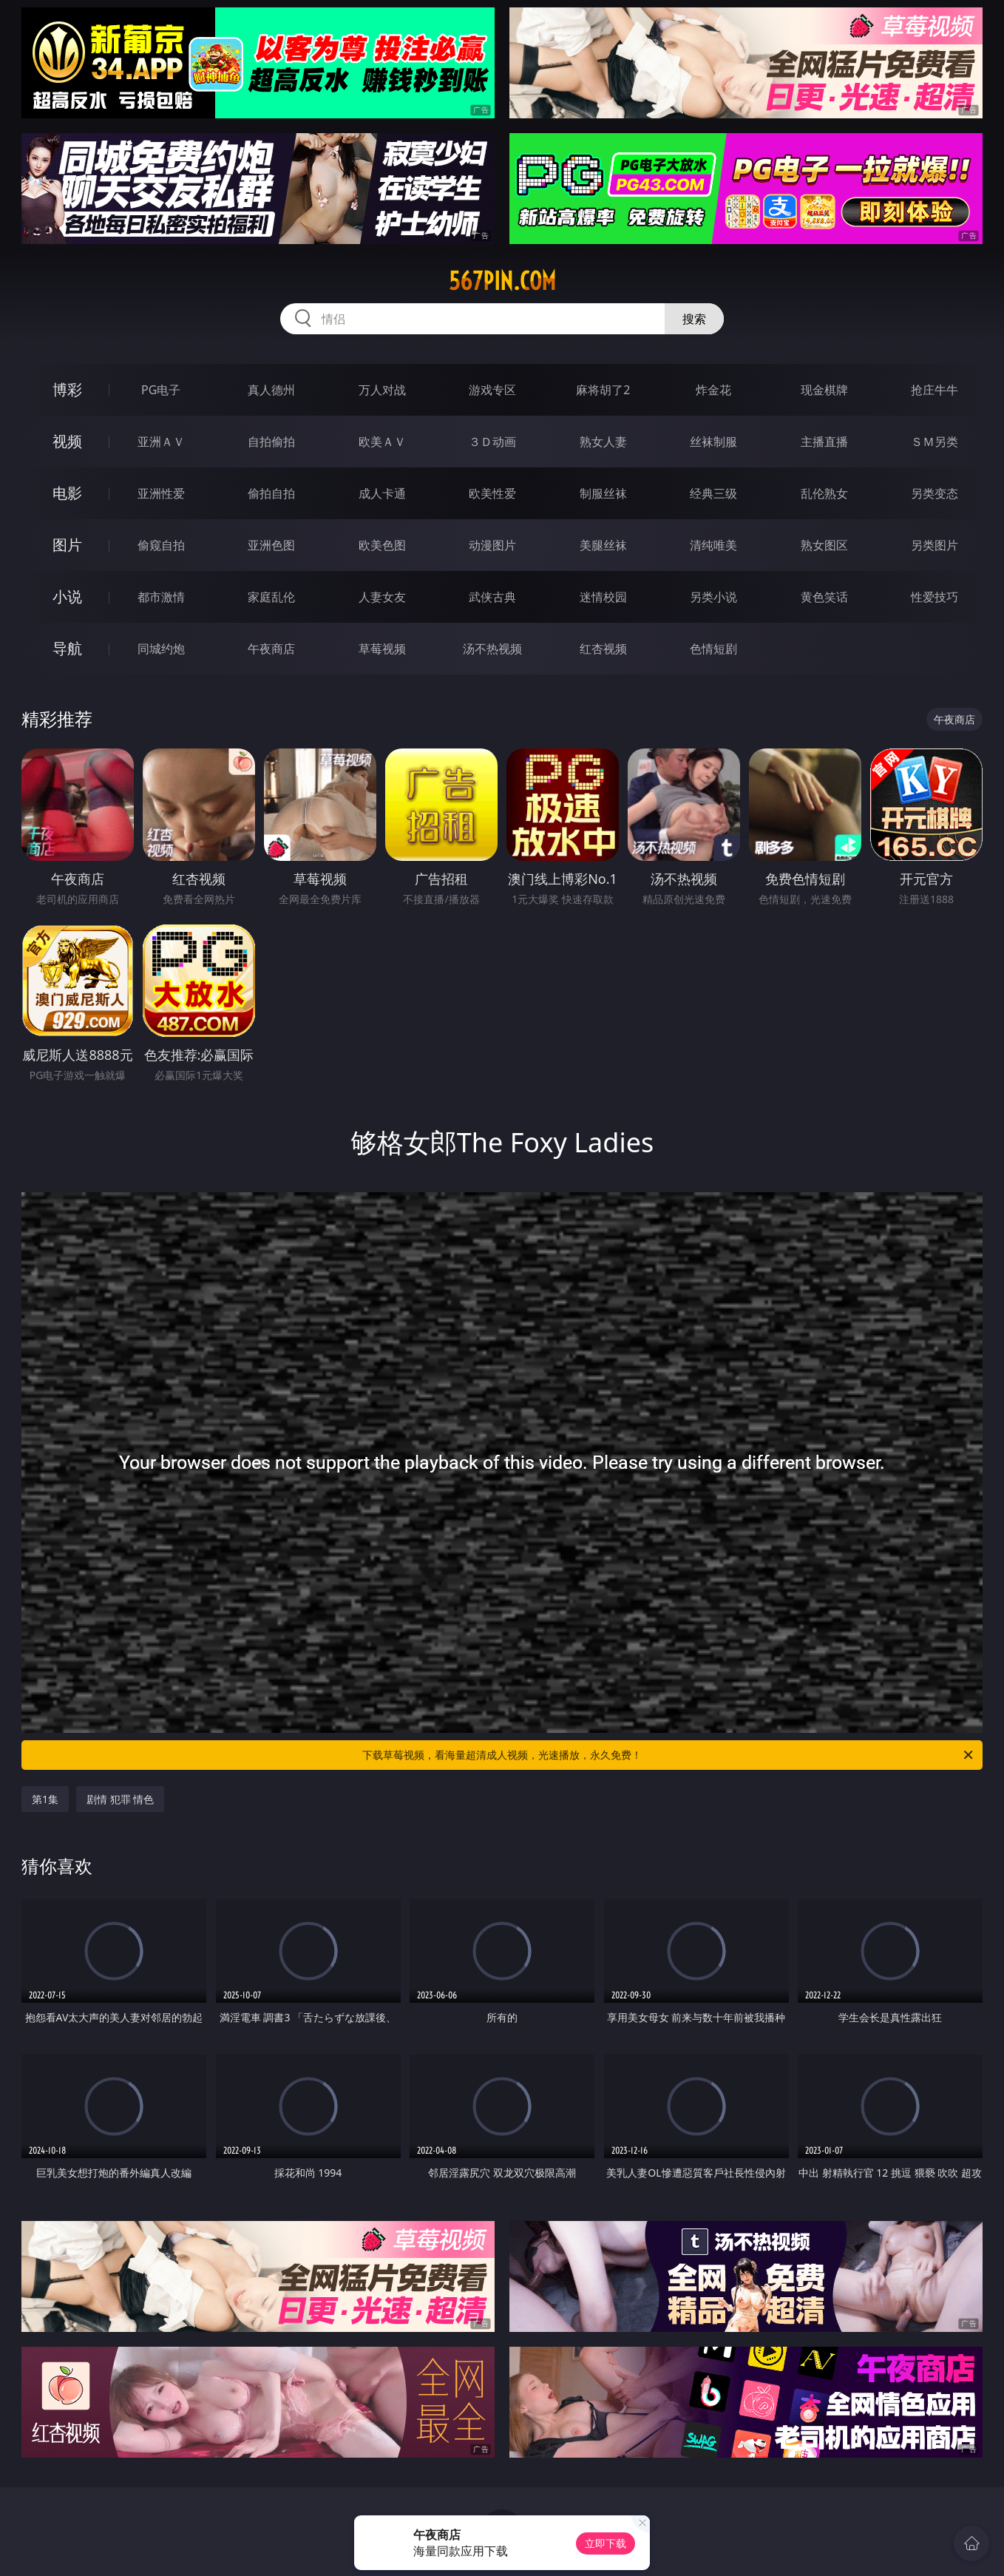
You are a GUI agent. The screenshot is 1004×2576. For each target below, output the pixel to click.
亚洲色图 (271, 545)
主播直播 (824, 441)
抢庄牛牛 (934, 390)
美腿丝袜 (603, 545)
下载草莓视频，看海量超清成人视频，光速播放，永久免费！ (668, 1755)
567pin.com (502, 281)
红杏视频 (603, 648)
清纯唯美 (713, 545)
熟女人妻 (603, 441)
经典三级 (713, 493)
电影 (67, 493)
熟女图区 (824, 545)
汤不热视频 (492, 648)
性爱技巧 (934, 597)
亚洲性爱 (161, 493)
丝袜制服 (713, 441)
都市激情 (161, 597)
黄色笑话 (824, 597)
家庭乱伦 (271, 597)
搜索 (694, 319)
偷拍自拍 (271, 493)
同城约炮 (161, 648)
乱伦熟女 (824, 493)
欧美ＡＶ (382, 441)
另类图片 (934, 545)
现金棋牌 (824, 390)
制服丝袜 (603, 493)
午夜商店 (271, 648)
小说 (67, 596)
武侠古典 (492, 597)
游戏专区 (492, 390)
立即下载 (605, 2543)
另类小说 (713, 597)
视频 (67, 441)
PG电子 (160, 390)
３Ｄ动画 (492, 441)
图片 (67, 545)
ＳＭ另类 (934, 441)
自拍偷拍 (271, 441)
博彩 (67, 389)
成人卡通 (382, 493)
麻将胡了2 (603, 390)
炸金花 (713, 390)
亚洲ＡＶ (161, 441)
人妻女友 (382, 597)
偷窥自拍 (161, 545)
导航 (67, 648)
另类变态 (934, 493)
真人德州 (271, 390)
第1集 (45, 1799)
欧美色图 (382, 545)
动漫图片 (492, 545)
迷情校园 (603, 597)
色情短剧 (713, 648)
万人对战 (382, 390)
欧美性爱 (492, 493)
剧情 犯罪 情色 (120, 1799)
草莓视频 (382, 648)
